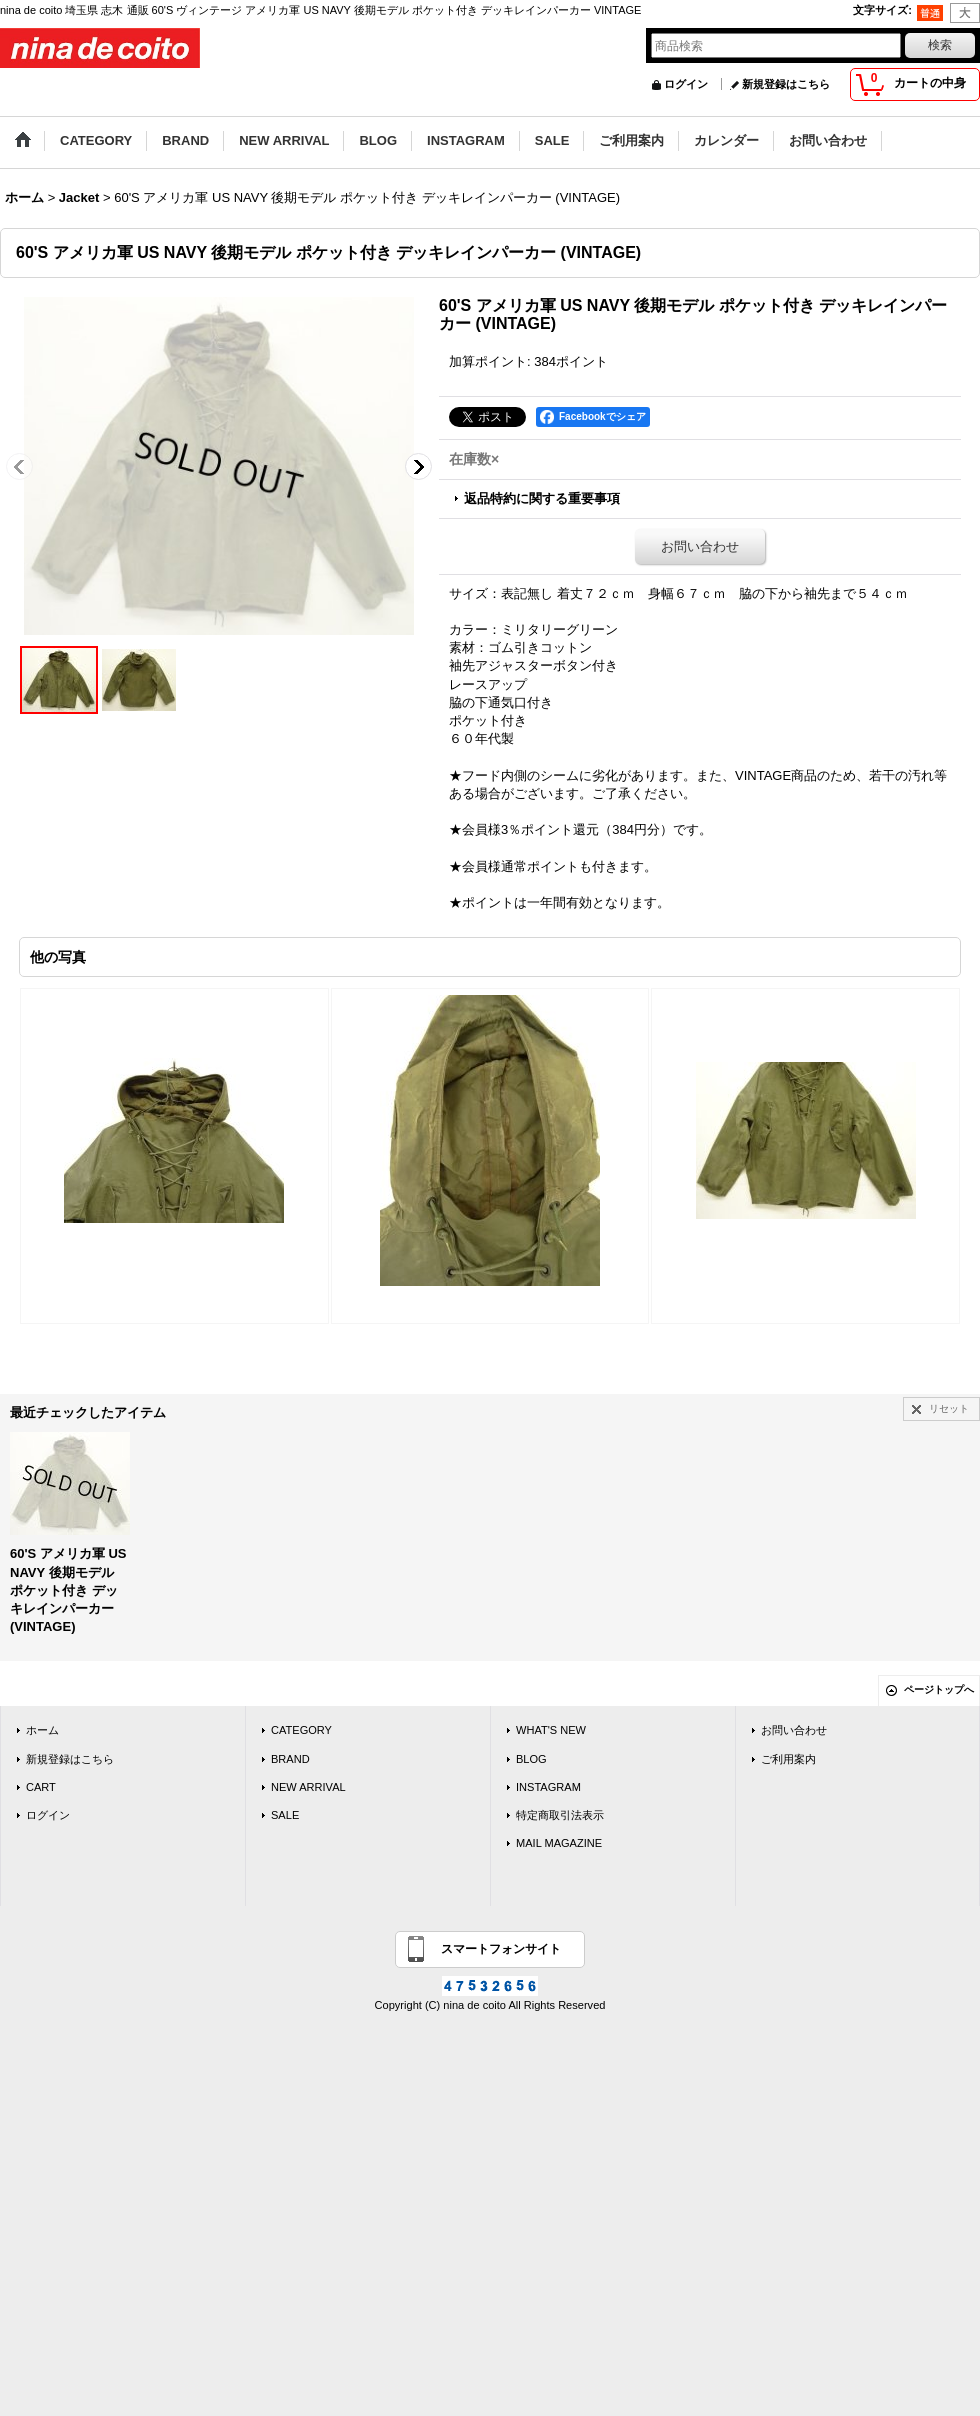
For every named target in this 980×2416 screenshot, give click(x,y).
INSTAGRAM (548, 1787)
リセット (949, 1408)
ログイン (686, 84)
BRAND (290, 1759)
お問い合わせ (700, 546)
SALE (285, 1815)
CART (41, 1787)
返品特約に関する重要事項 (542, 498)
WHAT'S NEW (551, 1730)
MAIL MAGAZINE (559, 1843)
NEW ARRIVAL (308, 1787)
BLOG (531, 1759)
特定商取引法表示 (560, 1815)
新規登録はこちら (786, 84)
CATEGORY (301, 1730)
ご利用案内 (788, 1759)
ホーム (42, 1730)
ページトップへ (939, 1689)
